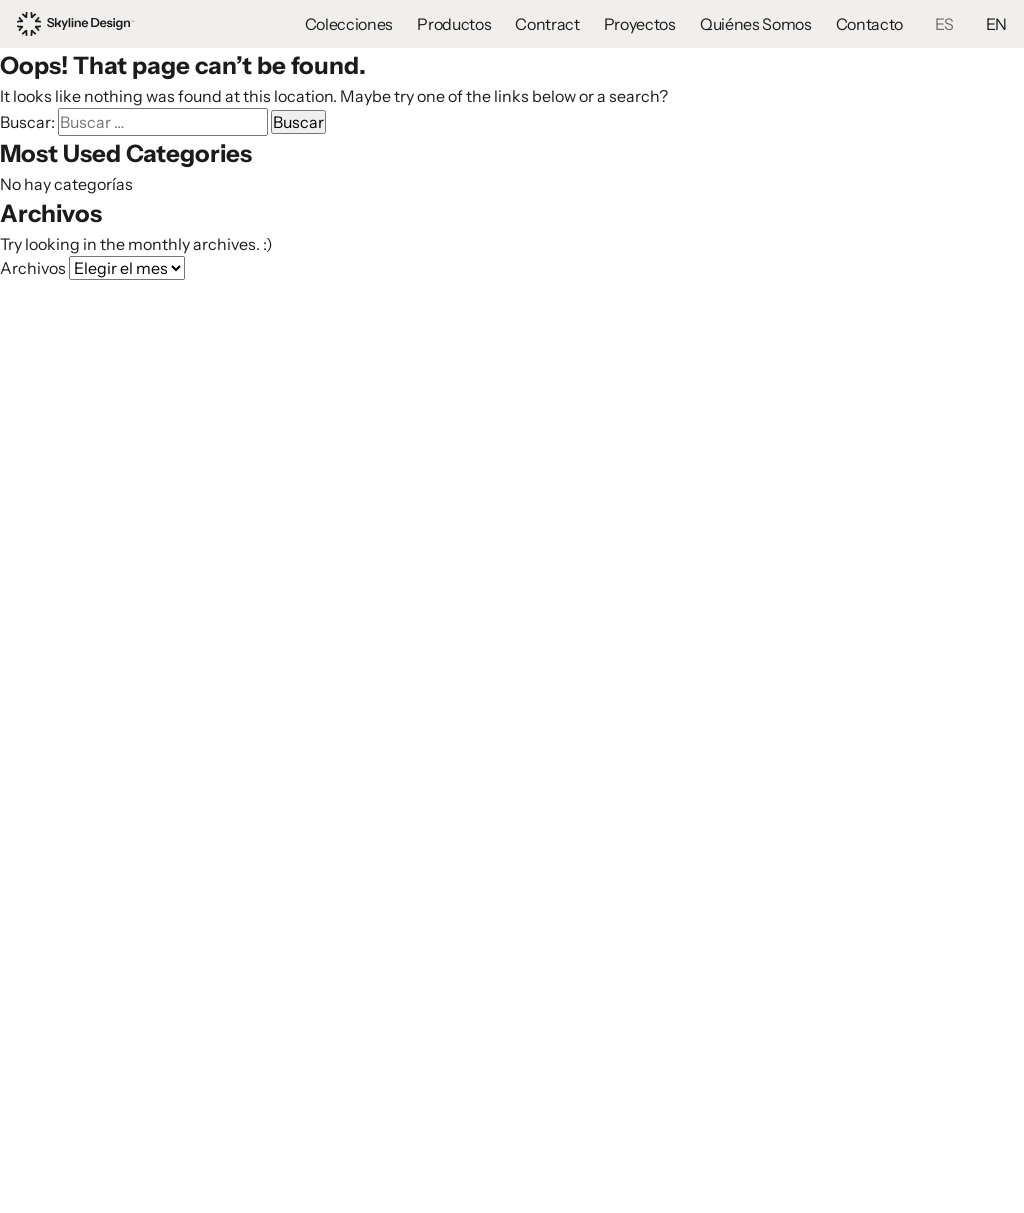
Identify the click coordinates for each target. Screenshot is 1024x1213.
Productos (454, 24)
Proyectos (640, 24)
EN (996, 24)
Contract (547, 24)
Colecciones (349, 24)
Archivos (33, 268)
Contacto (869, 24)
